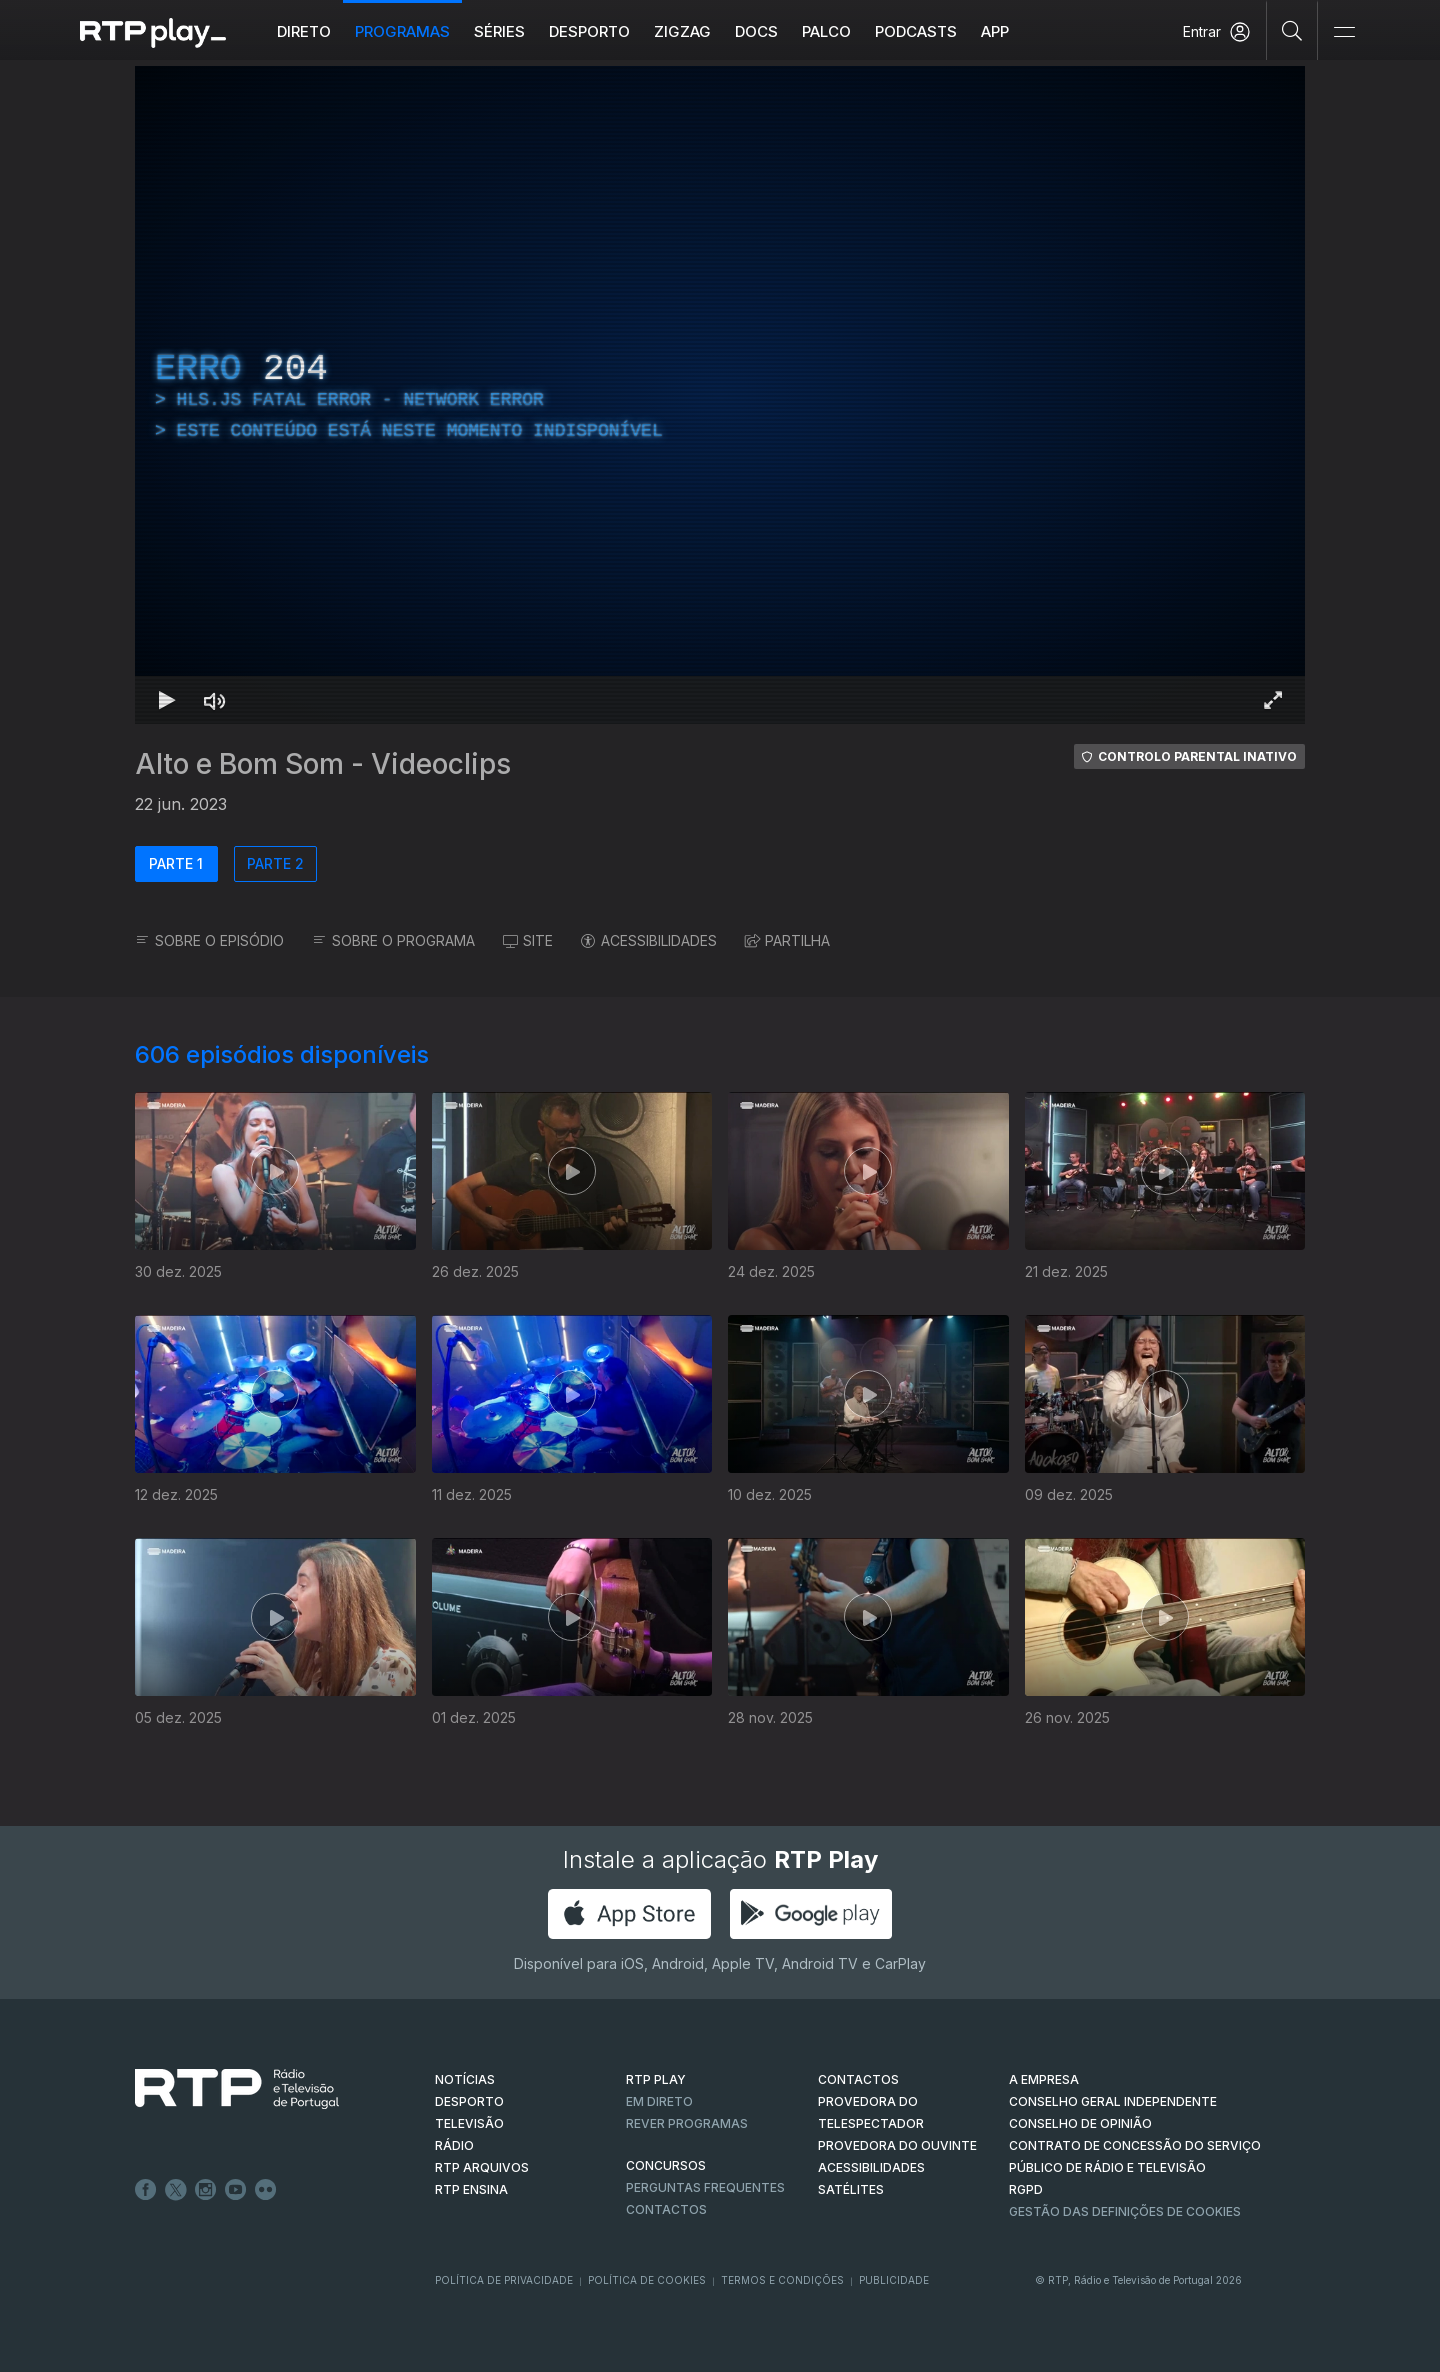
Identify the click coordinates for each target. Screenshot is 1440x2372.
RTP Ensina (471, 2189)
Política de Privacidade (504, 2280)
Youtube (236, 2190)
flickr (266, 2190)
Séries (499, 31)
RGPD (1026, 2189)
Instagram (206, 2190)
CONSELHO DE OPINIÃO (1080, 2123)
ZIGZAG (682, 31)
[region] (720, 395)
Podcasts (916, 31)
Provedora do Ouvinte (897, 2145)
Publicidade (894, 2280)
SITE (528, 940)
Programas (402, 31)
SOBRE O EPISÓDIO (209, 940)
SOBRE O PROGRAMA (393, 940)
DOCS (756, 31)
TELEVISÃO (469, 2123)
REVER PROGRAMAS (687, 2123)
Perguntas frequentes (705, 2187)
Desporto (589, 31)
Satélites (851, 2189)
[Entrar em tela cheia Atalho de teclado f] (1273, 700)
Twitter (176, 2190)
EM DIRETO (659, 2101)
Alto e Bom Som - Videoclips (323, 764)
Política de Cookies (647, 2280)
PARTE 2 (275, 863)
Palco (826, 31)
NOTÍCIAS (465, 2079)
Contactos (666, 2209)
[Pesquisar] (1292, 30)
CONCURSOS (666, 2165)
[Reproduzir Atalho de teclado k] (167, 700)
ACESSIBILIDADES (649, 940)
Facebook (146, 2190)
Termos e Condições (782, 2280)
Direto (304, 31)
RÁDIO (454, 2145)
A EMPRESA (1044, 2079)
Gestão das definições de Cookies (1125, 2211)
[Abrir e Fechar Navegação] (1344, 32)
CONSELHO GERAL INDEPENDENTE (1113, 2101)
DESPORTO (469, 2101)
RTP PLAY (656, 2079)
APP (995, 31)
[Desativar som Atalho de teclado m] (215, 700)
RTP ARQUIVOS (482, 2167)
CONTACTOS (858, 2079)
